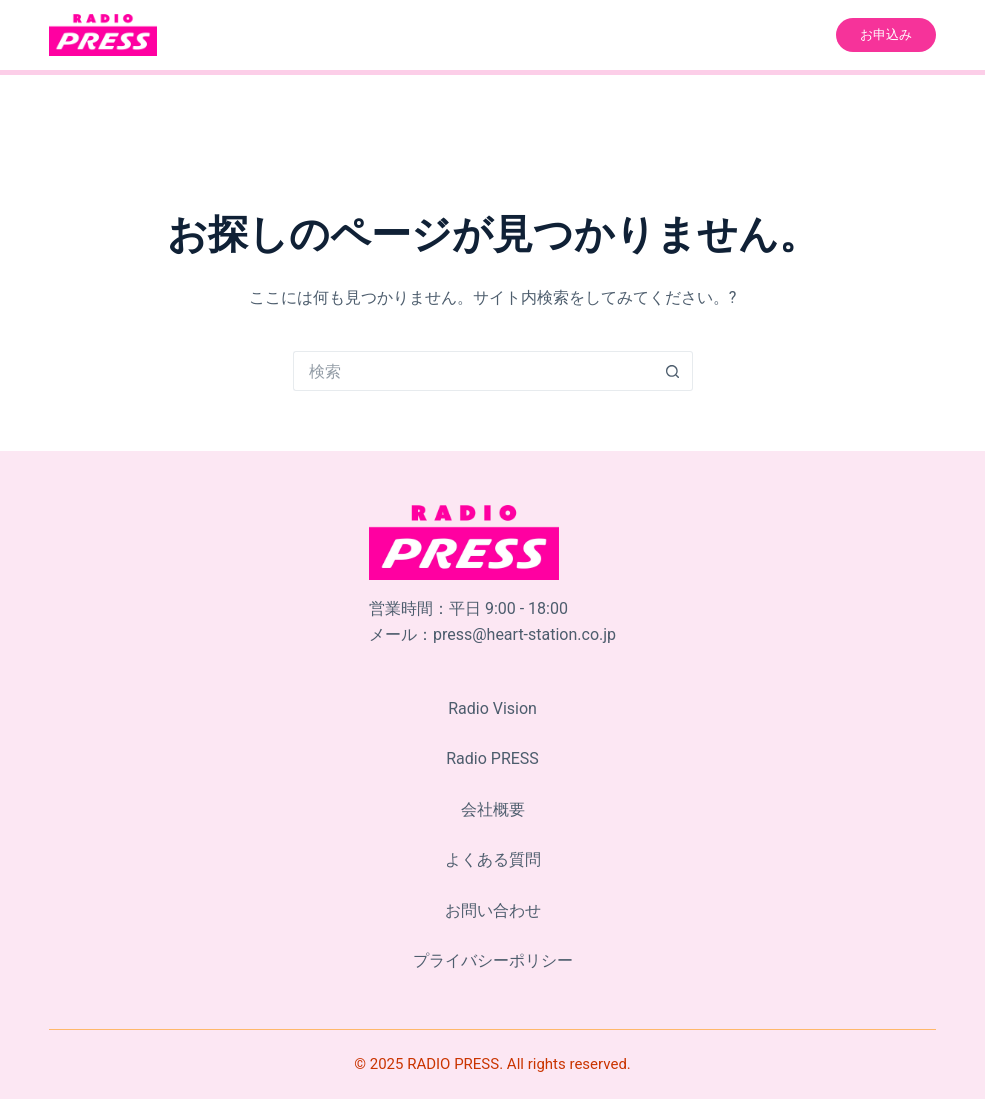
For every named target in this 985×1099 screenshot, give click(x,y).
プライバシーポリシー (493, 960)
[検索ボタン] (673, 371)
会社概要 (493, 809)
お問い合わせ (493, 910)
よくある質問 (493, 860)
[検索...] (473, 371)
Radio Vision (492, 708)
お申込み (886, 34)
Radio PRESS (492, 759)
